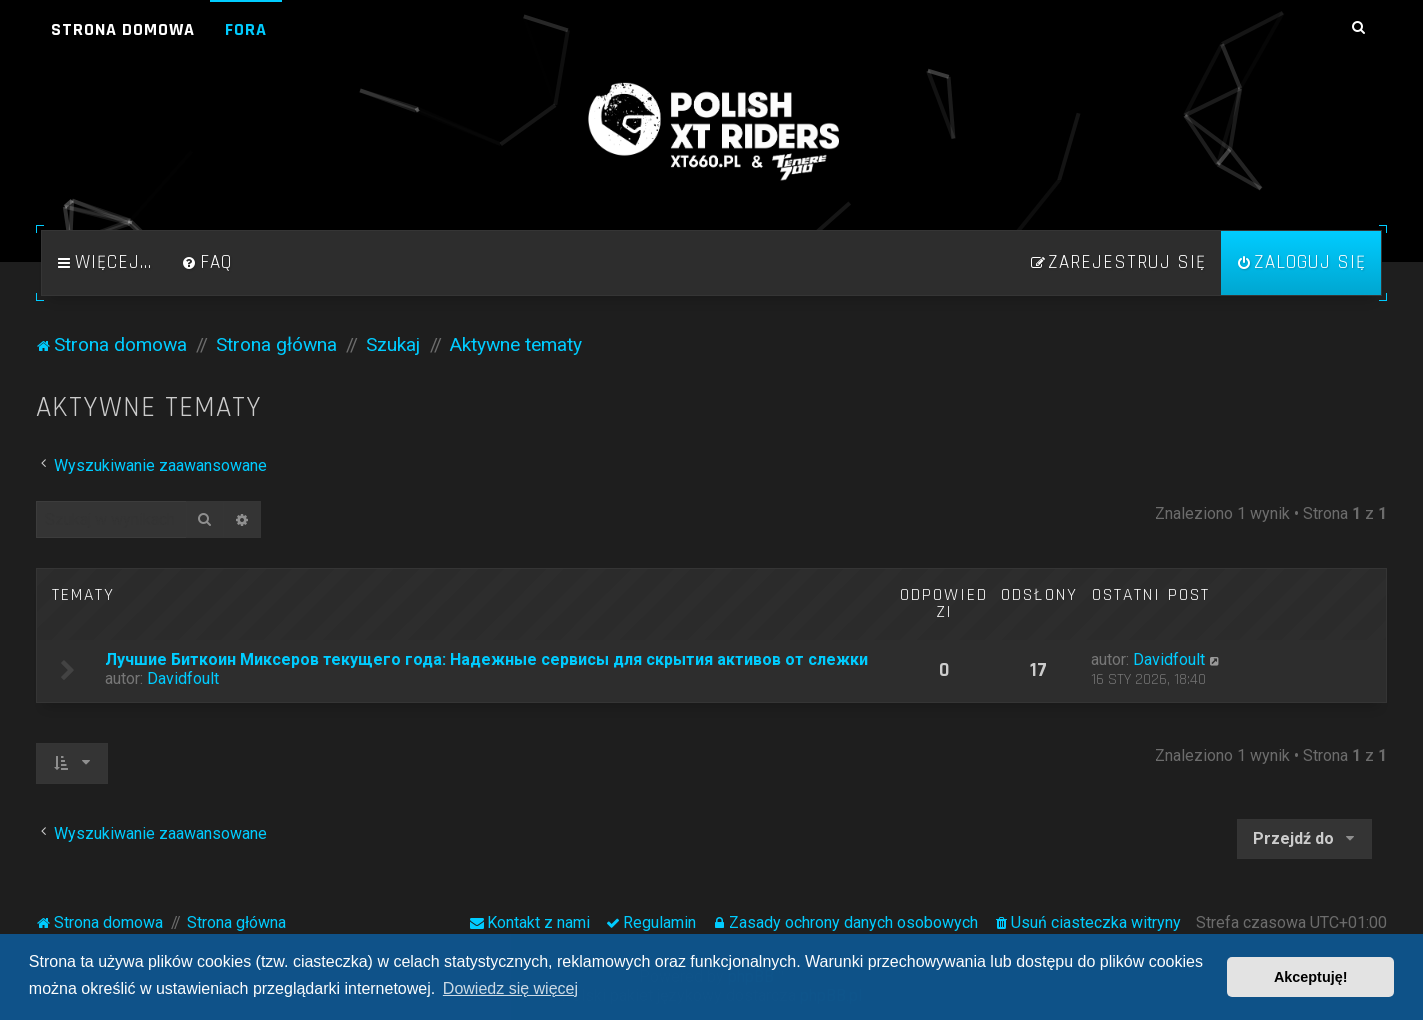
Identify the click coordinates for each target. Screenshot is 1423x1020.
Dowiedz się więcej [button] (510, 988)
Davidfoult (183, 678)
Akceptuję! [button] (1311, 977)
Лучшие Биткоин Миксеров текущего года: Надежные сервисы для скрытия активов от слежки (486, 659)
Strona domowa (123, 29)
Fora (246, 29)
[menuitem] (207, 263)
